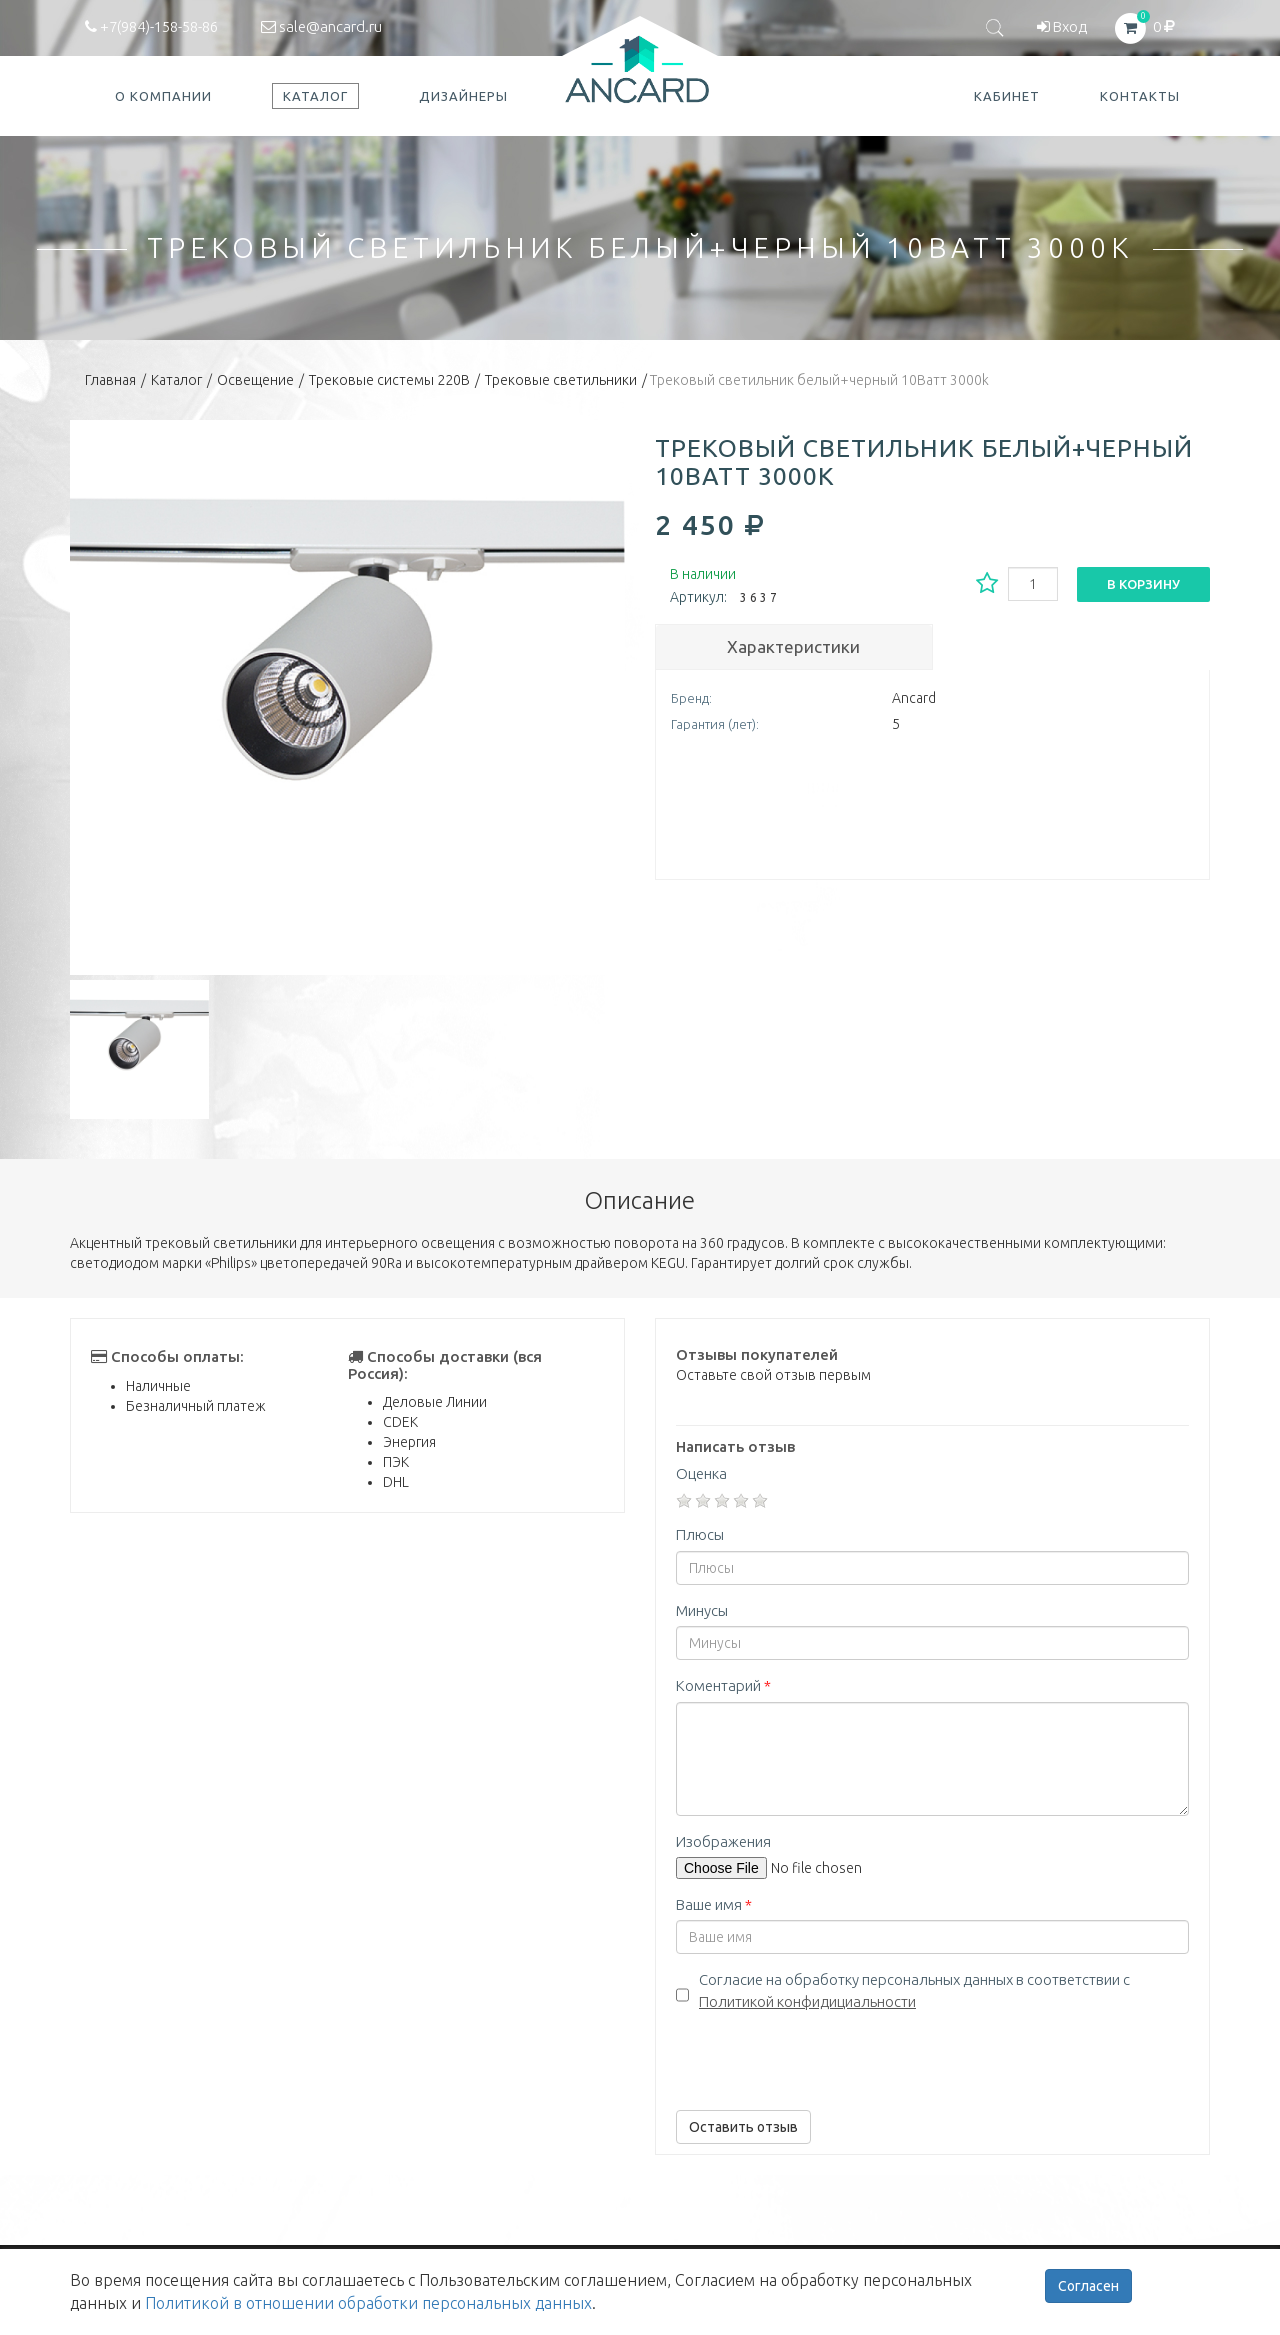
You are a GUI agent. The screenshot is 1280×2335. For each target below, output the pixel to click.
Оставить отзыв (743, 2127)
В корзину (1143, 584)
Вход (1062, 26)
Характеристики (793, 646)
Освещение (255, 380)
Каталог (176, 380)
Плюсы (700, 1534)
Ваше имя (714, 1904)
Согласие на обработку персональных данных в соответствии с (914, 1990)
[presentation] (828, 2056)
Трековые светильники (561, 380)
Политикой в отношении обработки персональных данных (368, 2303)
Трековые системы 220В (389, 380)
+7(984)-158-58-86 (151, 26)
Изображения (723, 1841)
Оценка (701, 1473)
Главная (110, 380)
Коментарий (723, 1685)
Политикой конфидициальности (807, 2001)
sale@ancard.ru (321, 26)
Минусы (702, 1610)
